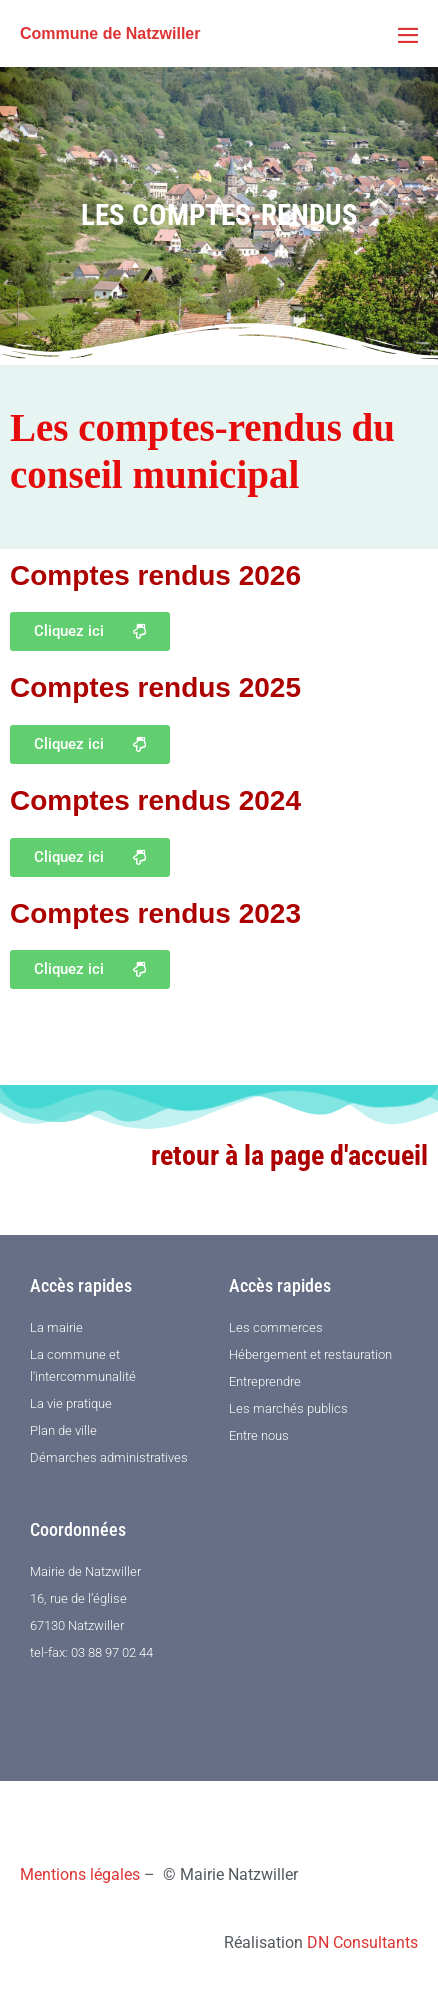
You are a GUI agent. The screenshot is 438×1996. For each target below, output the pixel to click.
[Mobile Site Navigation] (408, 35)
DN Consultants (362, 1942)
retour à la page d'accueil (289, 1155)
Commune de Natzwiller (110, 33)
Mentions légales (80, 1874)
